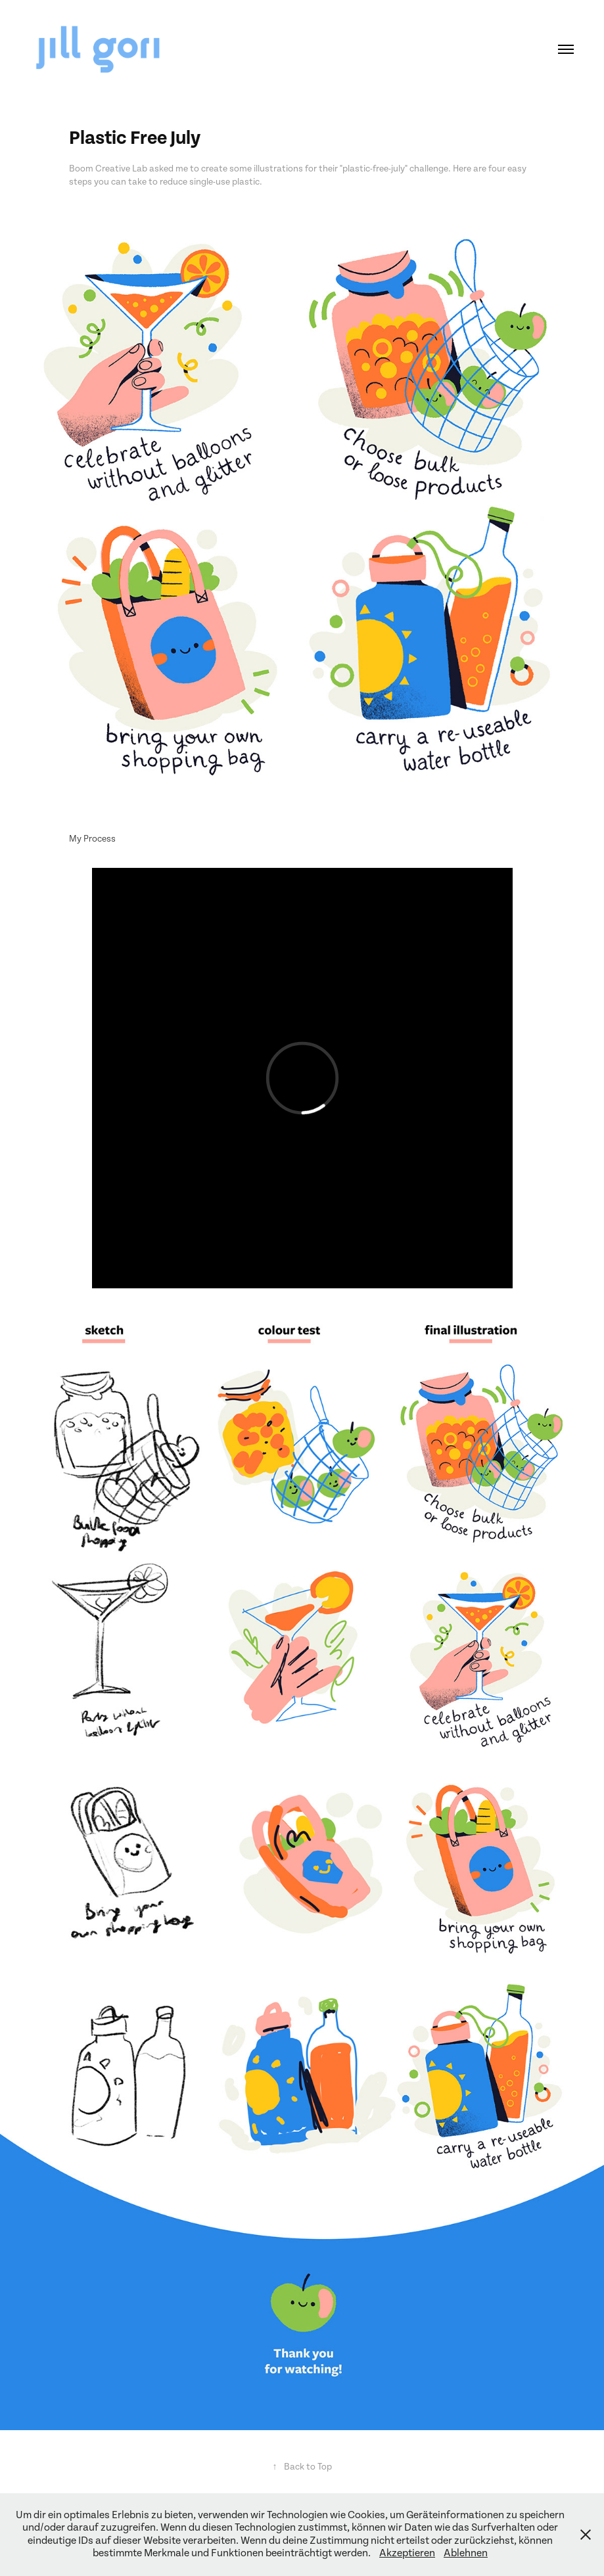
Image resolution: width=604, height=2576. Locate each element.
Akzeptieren (407, 2553)
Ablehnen (466, 2553)
